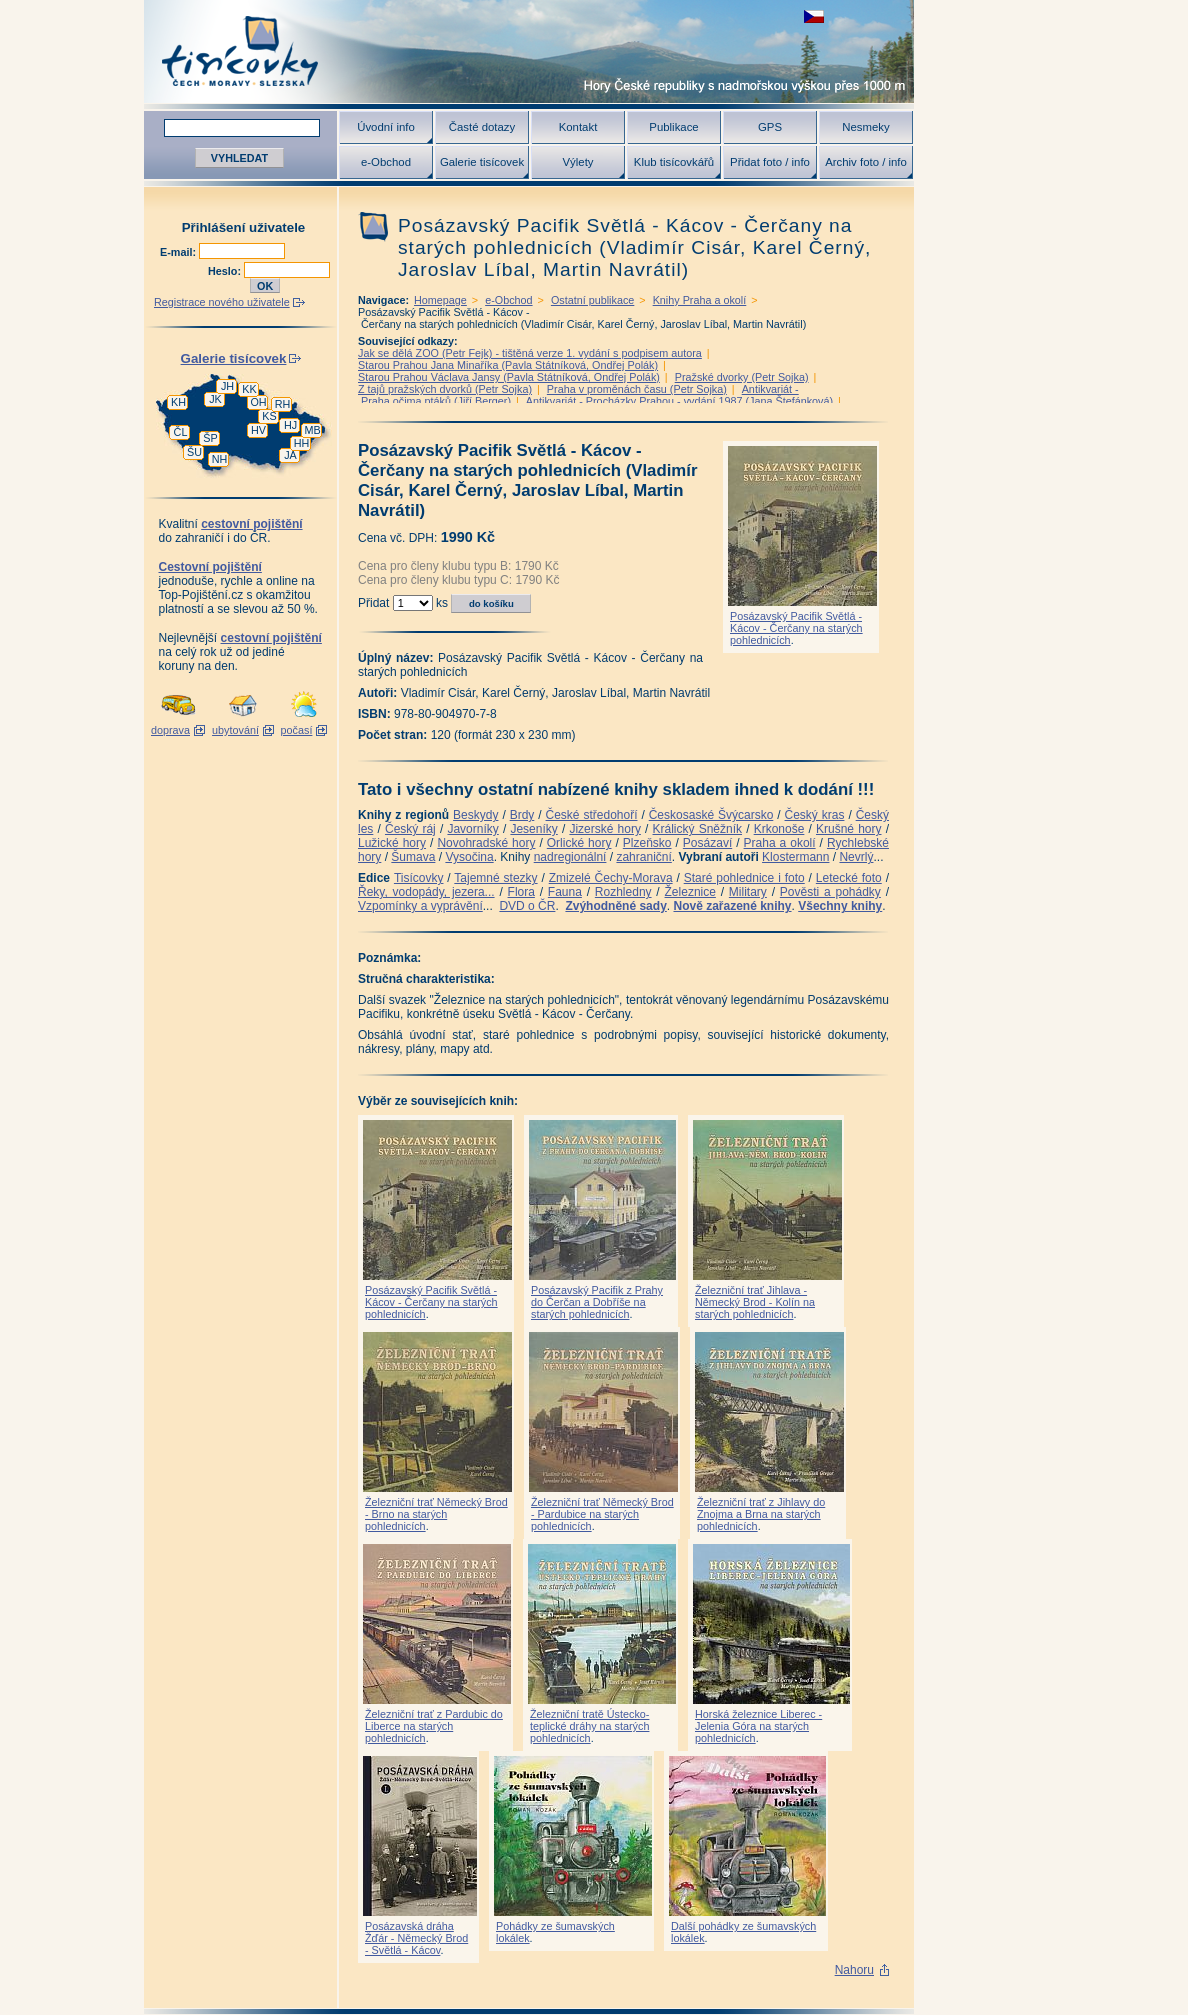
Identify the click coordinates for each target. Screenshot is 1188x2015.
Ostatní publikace (592, 300)
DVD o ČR (527, 906)
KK (249, 389)
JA (290, 455)
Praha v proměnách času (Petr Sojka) (637, 389)
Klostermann (795, 857)
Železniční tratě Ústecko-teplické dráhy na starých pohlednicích (589, 1726)
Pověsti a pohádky (830, 892)
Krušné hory (849, 829)
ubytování (235, 730)
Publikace (673, 127)
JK (215, 399)
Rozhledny (623, 892)
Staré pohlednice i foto (744, 878)
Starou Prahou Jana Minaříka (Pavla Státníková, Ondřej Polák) (508, 365)
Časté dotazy (482, 127)
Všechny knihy (840, 906)
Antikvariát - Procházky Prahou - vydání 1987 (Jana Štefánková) (679, 401)
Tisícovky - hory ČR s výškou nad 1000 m (529, 51)
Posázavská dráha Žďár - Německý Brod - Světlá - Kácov (416, 1938)
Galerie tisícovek (482, 162)
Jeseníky (533, 829)
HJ (290, 425)
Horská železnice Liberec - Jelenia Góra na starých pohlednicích (758, 1726)
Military (748, 892)
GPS (770, 127)
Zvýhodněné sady (615, 906)
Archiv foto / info (866, 162)
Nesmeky (865, 127)
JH (227, 386)
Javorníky (472, 829)
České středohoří (592, 815)
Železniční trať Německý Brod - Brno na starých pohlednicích (436, 1514)
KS (269, 416)
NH (220, 459)
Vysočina (469, 857)
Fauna (565, 892)
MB (312, 430)
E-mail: (179, 252)
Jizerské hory (605, 829)
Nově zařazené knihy (732, 906)
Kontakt (578, 127)
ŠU (194, 452)
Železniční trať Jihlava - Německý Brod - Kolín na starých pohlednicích (755, 1302)
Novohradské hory (486, 843)
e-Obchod (386, 162)
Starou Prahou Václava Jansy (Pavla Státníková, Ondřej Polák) (509, 377)
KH (178, 402)
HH (302, 443)
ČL (181, 432)
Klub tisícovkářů (674, 162)
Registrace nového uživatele (222, 302)
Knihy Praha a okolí (700, 300)
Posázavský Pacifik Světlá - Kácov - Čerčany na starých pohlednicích (796, 628)
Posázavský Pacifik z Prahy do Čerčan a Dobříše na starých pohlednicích (597, 1302)
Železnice (690, 892)
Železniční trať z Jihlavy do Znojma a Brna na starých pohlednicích (761, 1514)
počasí (297, 730)
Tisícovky (419, 878)
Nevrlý (856, 857)
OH (258, 402)
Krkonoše (779, 829)
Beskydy (475, 815)
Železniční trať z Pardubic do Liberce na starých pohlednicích (434, 1726)
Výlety (577, 162)
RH (283, 404)
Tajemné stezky (495, 878)
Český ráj (410, 829)
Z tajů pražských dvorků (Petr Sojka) (445, 389)
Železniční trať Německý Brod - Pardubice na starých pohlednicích (602, 1514)
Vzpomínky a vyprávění (420, 906)
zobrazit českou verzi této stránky (814, 16)
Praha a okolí (780, 843)
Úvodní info (386, 127)
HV (258, 430)
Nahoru (854, 1970)
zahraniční (643, 857)
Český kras (815, 815)
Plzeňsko (647, 843)
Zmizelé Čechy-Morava (611, 878)
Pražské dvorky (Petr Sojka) (742, 377)
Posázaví (707, 843)
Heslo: (226, 271)
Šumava (413, 857)
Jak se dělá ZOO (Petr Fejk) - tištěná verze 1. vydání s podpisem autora (530, 353)
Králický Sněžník (698, 829)
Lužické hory (392, 843)
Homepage (440, 300)
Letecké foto (849, 878)
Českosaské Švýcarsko (711, 815)
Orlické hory (579, 843)
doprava (170, 730)
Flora (521, 892)
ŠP (210, 438)
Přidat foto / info (770, 162)
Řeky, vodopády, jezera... (426, 892)
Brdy (522, 815)
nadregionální (570, 857)
